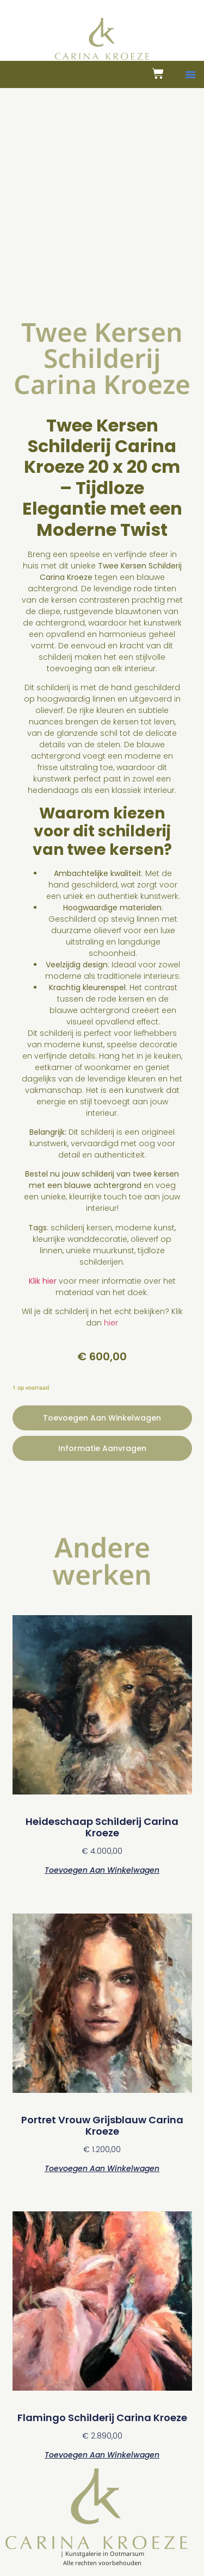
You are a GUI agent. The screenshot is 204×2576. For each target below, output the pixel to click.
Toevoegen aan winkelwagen (102, 1417)
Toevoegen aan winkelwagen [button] (102, 1869)
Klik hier (43, 1281)
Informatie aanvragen (102, 1448)
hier (111, 1322)
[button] (190, 74)
